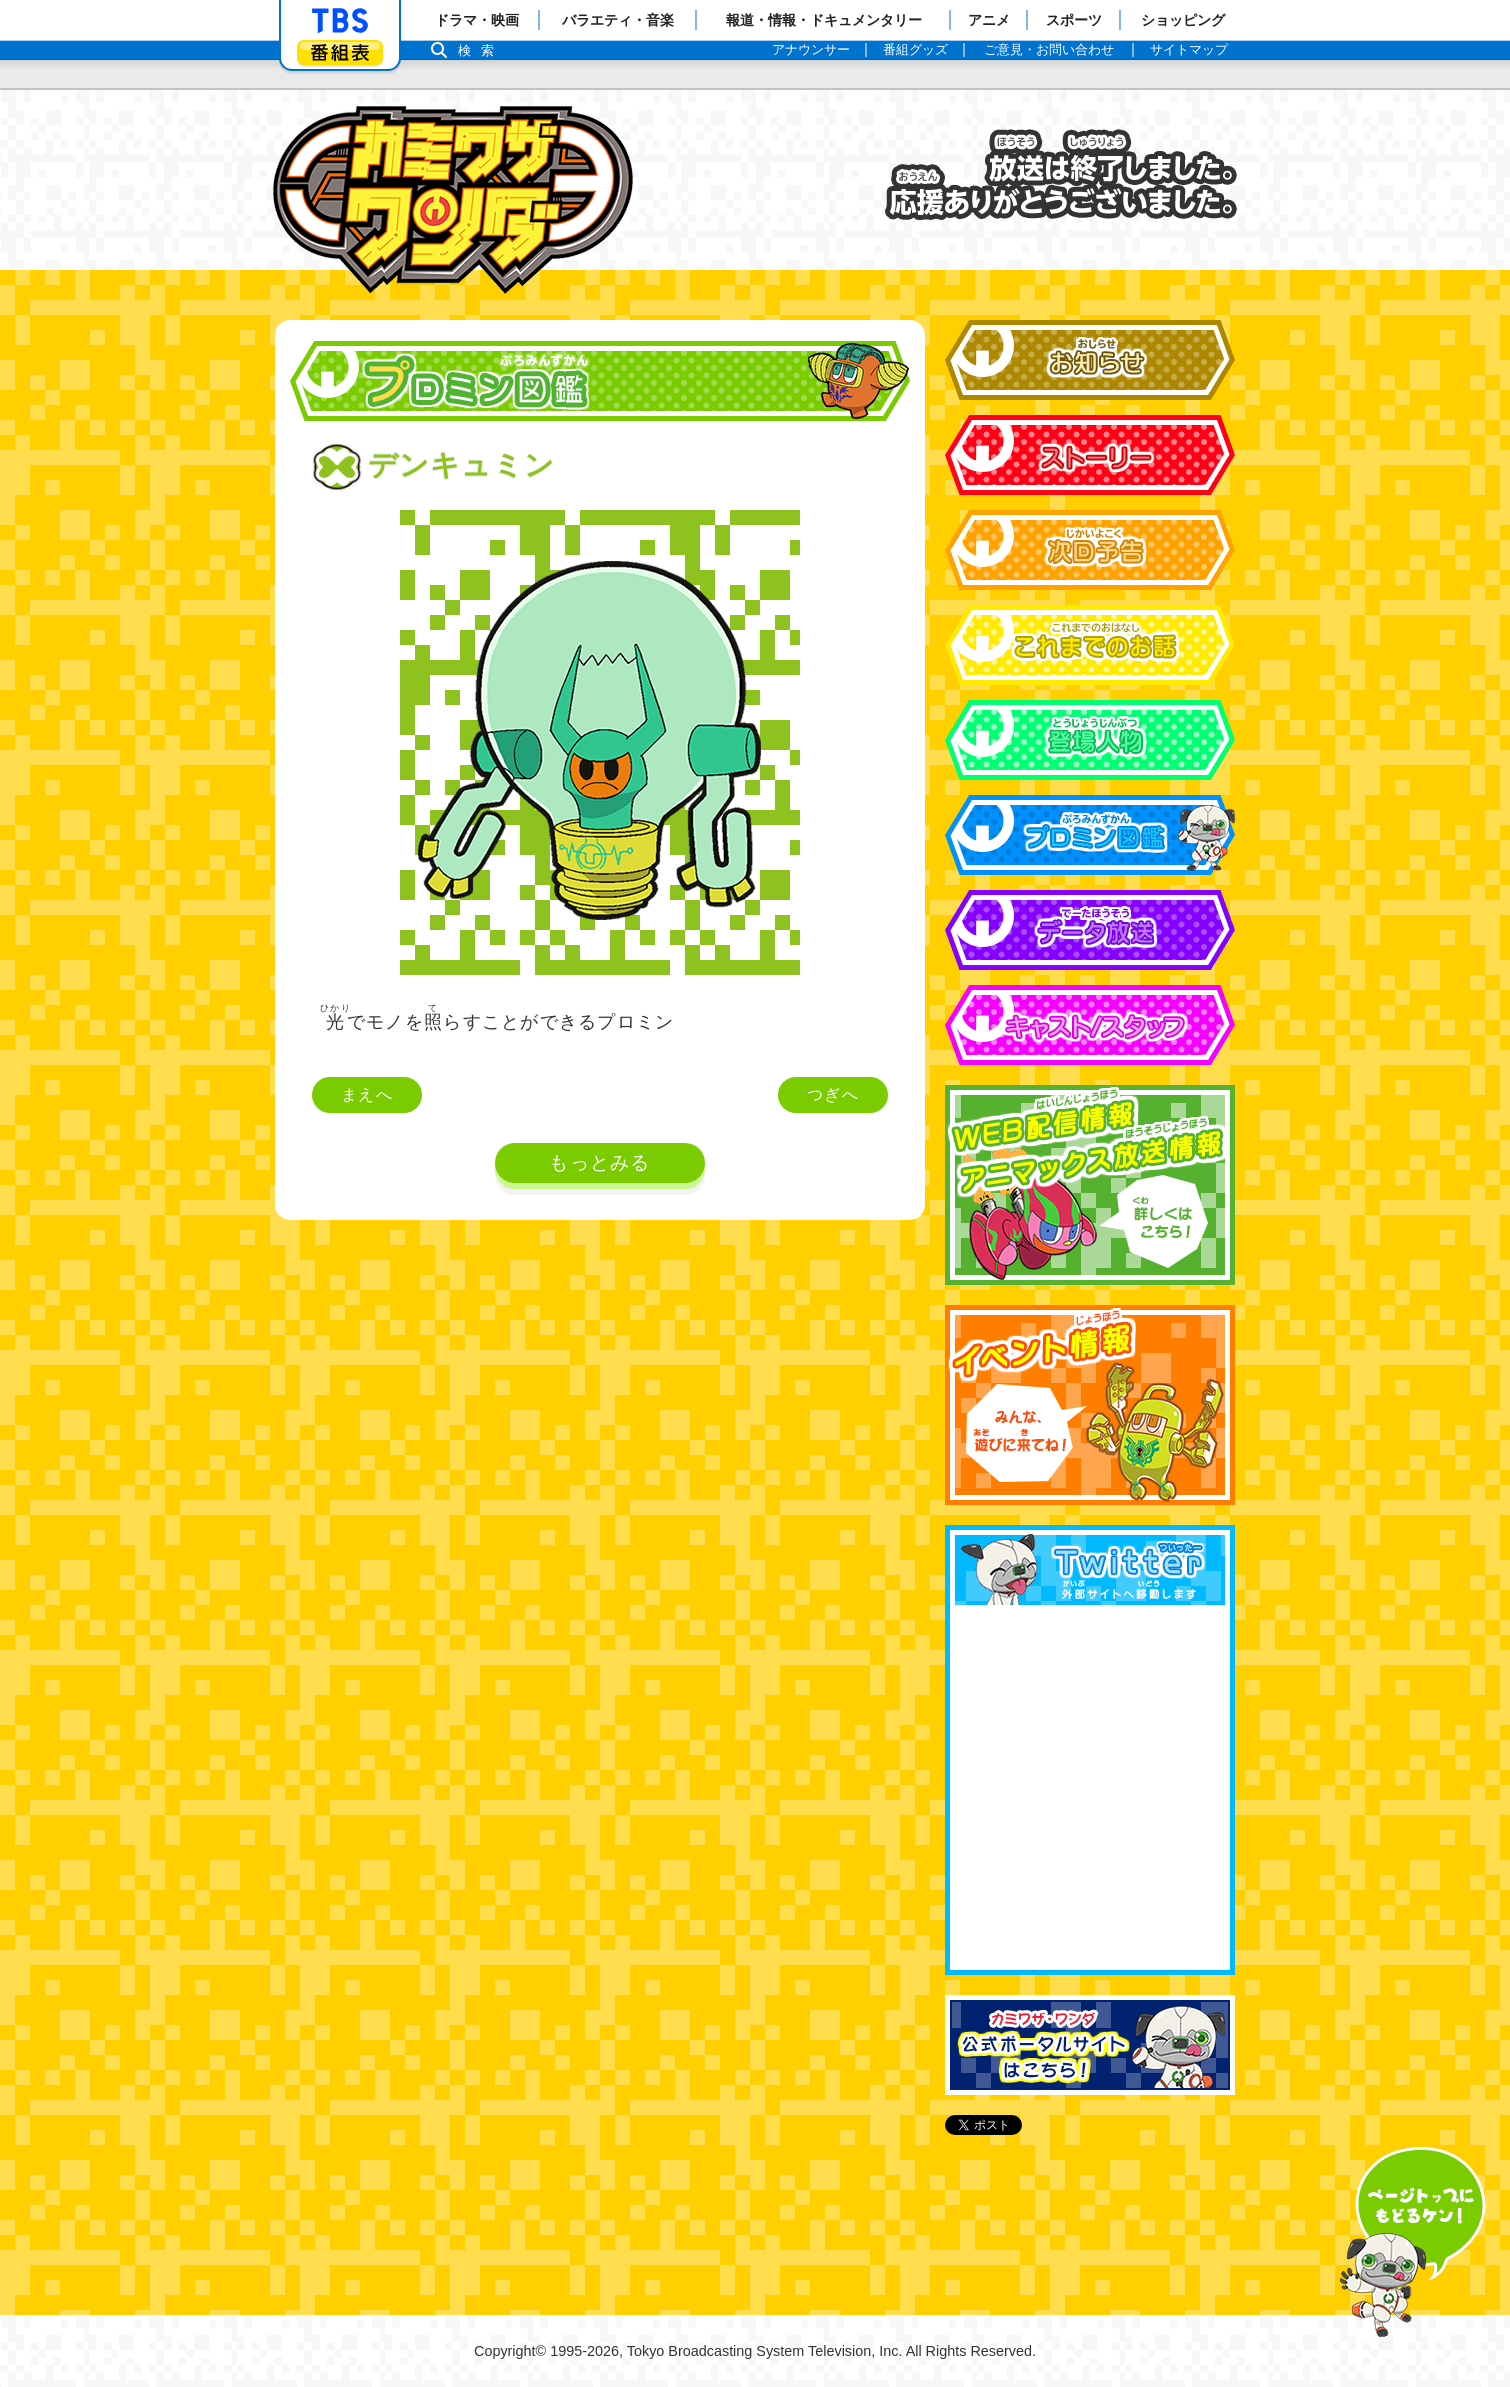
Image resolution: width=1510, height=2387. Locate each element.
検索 (481, 50)
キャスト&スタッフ (1090, 1025)
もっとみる (599, 1162)
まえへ (367, 1094)
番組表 (340, 52)
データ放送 (1090, 930)
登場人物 (1090, 740)
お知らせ (1090, 360)
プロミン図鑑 (1090, 835)
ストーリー (1090, 455)
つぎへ (833, 1094)
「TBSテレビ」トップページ (340, 21)
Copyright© (510, 2351)
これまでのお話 (1090, 645)
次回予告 (1090, 550)
